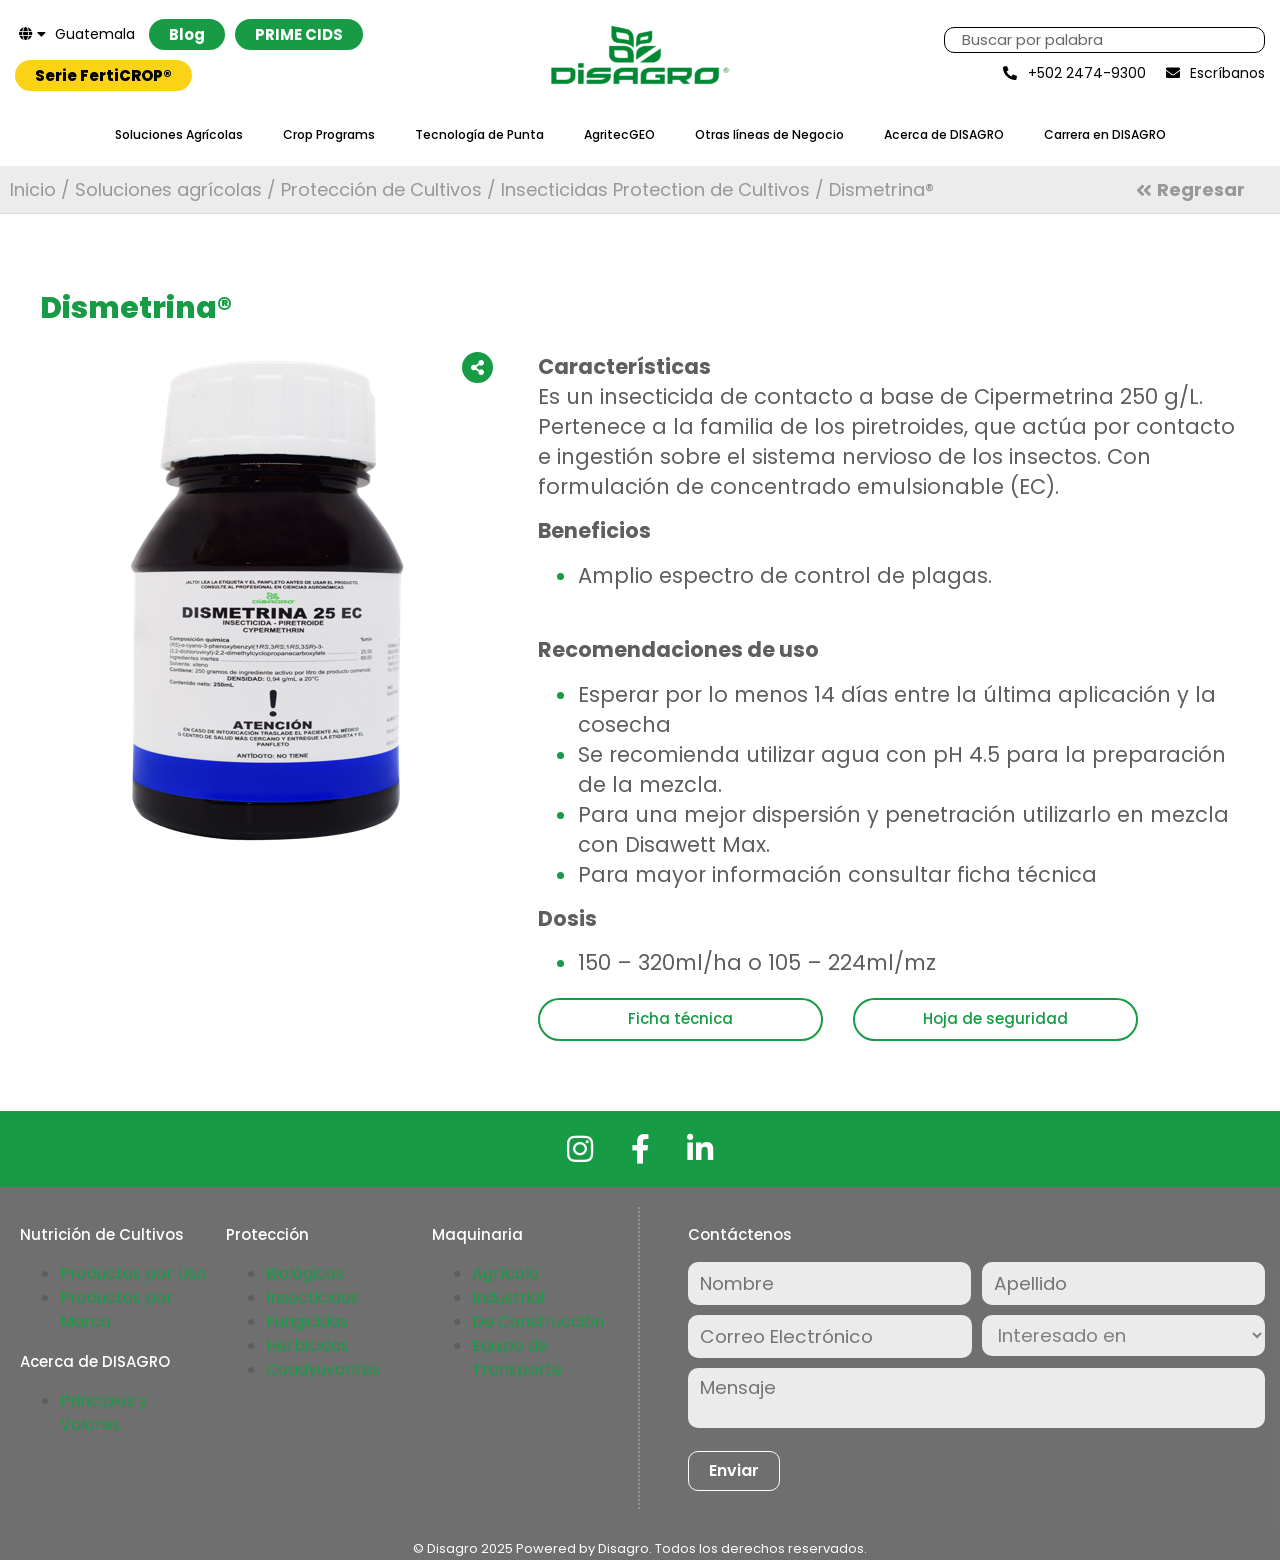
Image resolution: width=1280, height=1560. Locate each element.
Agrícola (505, 1273)
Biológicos (305, 1273)
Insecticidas (312, 1297)
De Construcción (538, 1321)
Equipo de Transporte (517, 1357)
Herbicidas (307, 1345)
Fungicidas (307, 1321)
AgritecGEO (619, 134)
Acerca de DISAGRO (944, 134)
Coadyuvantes (323, 1369)
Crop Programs (329, 134)
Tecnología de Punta (479, 134)
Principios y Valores (104, 1412)
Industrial (508, 1297)
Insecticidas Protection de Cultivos (655, 189)
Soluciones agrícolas (168, 189)
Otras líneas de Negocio (769, 134)
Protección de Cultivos (381, 189)
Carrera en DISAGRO (1105, 134)
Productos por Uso (133, 1273)
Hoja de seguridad (995, 1018)
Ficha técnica (680, 1018)
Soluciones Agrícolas (179, 134)
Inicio (33, 189)
